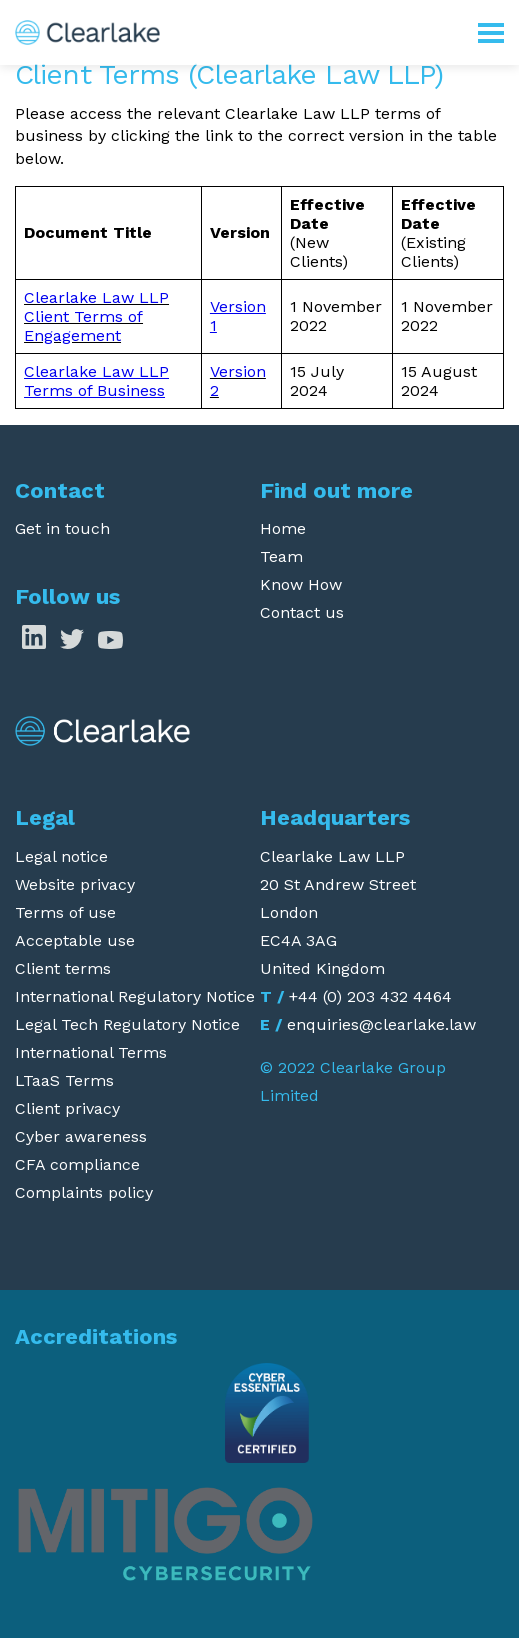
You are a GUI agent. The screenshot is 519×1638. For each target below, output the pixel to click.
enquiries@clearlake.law (381, 1024)
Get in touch (62, 528)
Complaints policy (84, 1192)
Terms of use (65, 912)
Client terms (63, 968)
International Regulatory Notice (135, 996)
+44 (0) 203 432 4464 (370, 996)
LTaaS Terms (64, 1080)
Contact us (302, 612)
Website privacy (75, 884)
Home (283, 528)
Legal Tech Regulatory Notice (127, 1024)
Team (281, 556)
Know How (301, 584)
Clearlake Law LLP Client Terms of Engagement (96, 316)
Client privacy (67, 1108)
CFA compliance (77, 1164)
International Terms (91, 1052)
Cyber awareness (81, 1136)
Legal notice (61, 856)
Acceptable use (75, 940)
